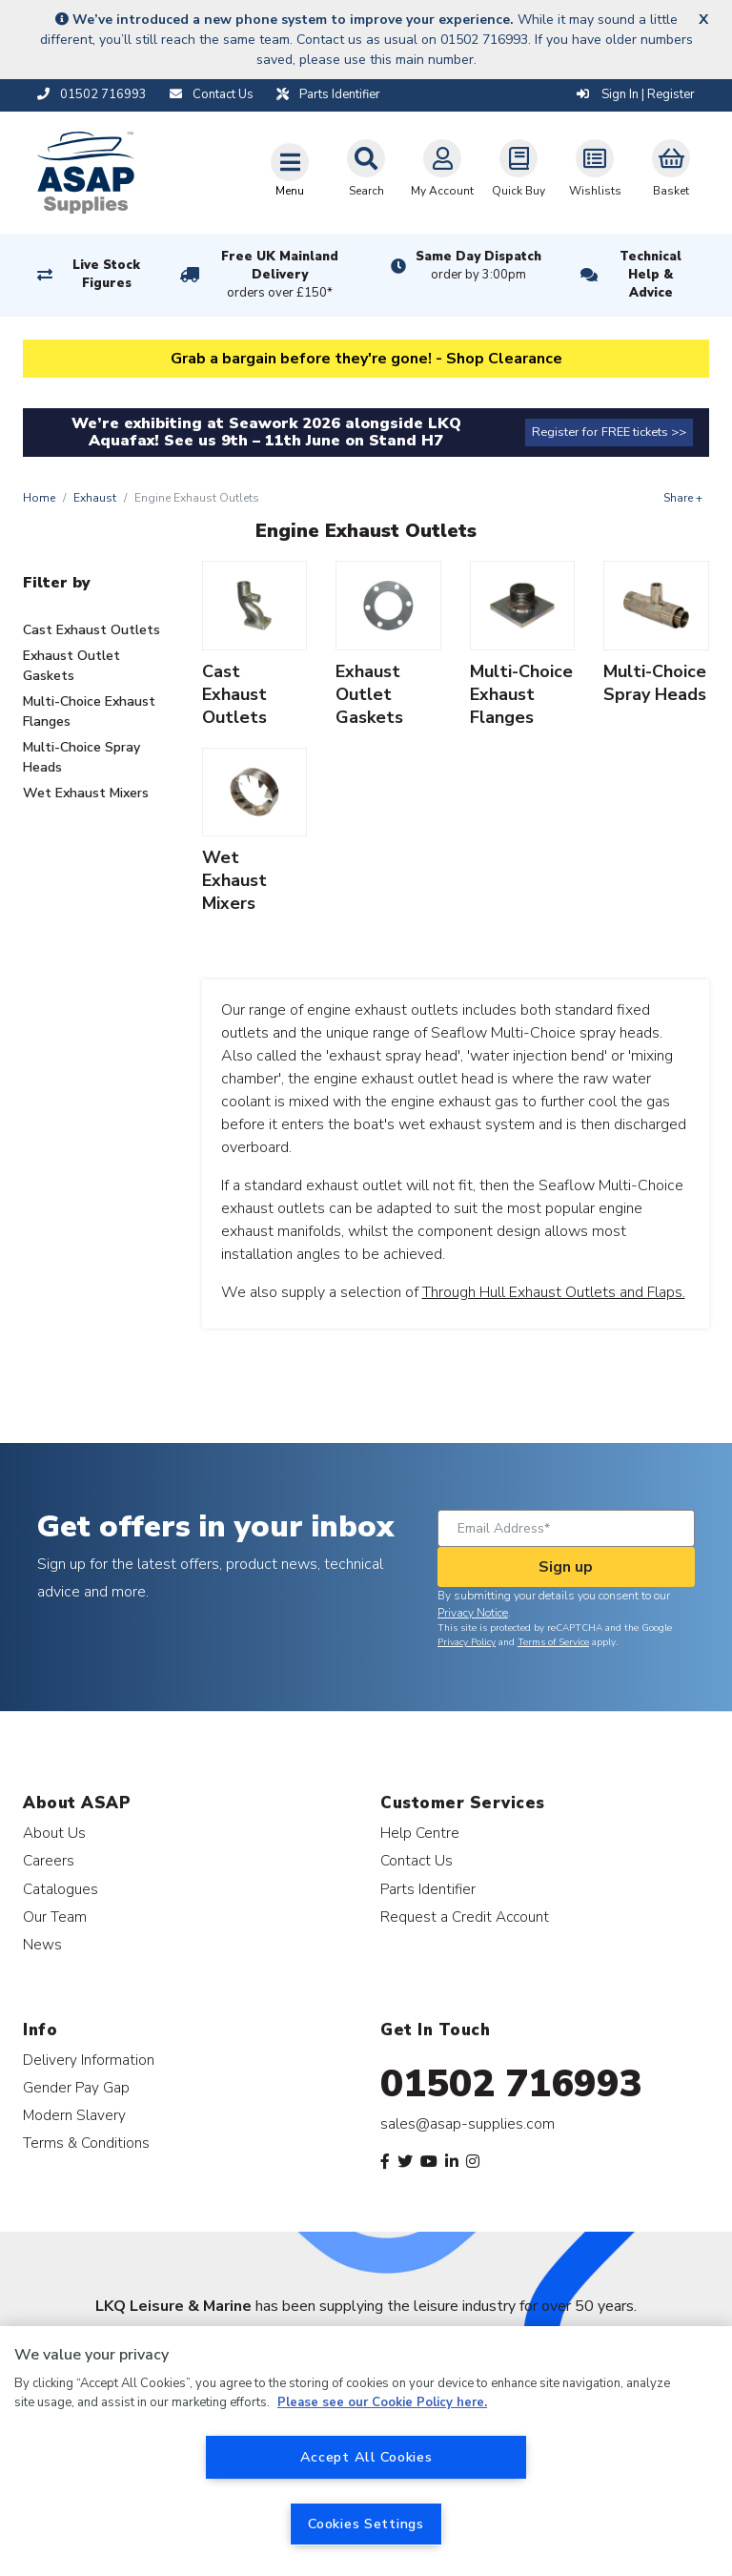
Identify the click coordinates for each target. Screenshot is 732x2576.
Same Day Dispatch (478, 266)
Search (366, 168)
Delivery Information (88, 2060)
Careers (48, 1860)
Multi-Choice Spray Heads (81, 757)
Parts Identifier (428, 1889)
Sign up (566, 1566)
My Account (442, 168)
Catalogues (60, 1889)
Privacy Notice (472, 1612)
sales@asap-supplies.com (467, 2123)
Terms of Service (553, 1642)
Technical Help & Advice (650, 274)
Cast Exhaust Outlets (91, 630)
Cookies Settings (366, 2523)
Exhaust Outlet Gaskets (71, 666)
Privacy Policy (466, 1642)
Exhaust (94, 497)
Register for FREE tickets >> (609, 432)
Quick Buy (518, 168)
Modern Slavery (74, 2115)
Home (39, 497)
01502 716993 (511, 2084)
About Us (54, 1833)
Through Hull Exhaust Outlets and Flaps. (553, 1292)
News (42, 1944)
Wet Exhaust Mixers (86, 793)
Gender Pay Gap (76, 2087)
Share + (682, 497)
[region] (366, 2451)
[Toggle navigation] (290, 169)
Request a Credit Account (464, 1916)
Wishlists (595, 168)
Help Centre (419, 1833)
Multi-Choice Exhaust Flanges (89, 711)
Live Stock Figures (106, 274)
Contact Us (416, 1860)
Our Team (55, 1916)
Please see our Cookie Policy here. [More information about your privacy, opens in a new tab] (382, 2402)
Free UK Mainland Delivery (280, 275)
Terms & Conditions (86, 2143)
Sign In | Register (636, 94)
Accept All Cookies (366, 2456)
